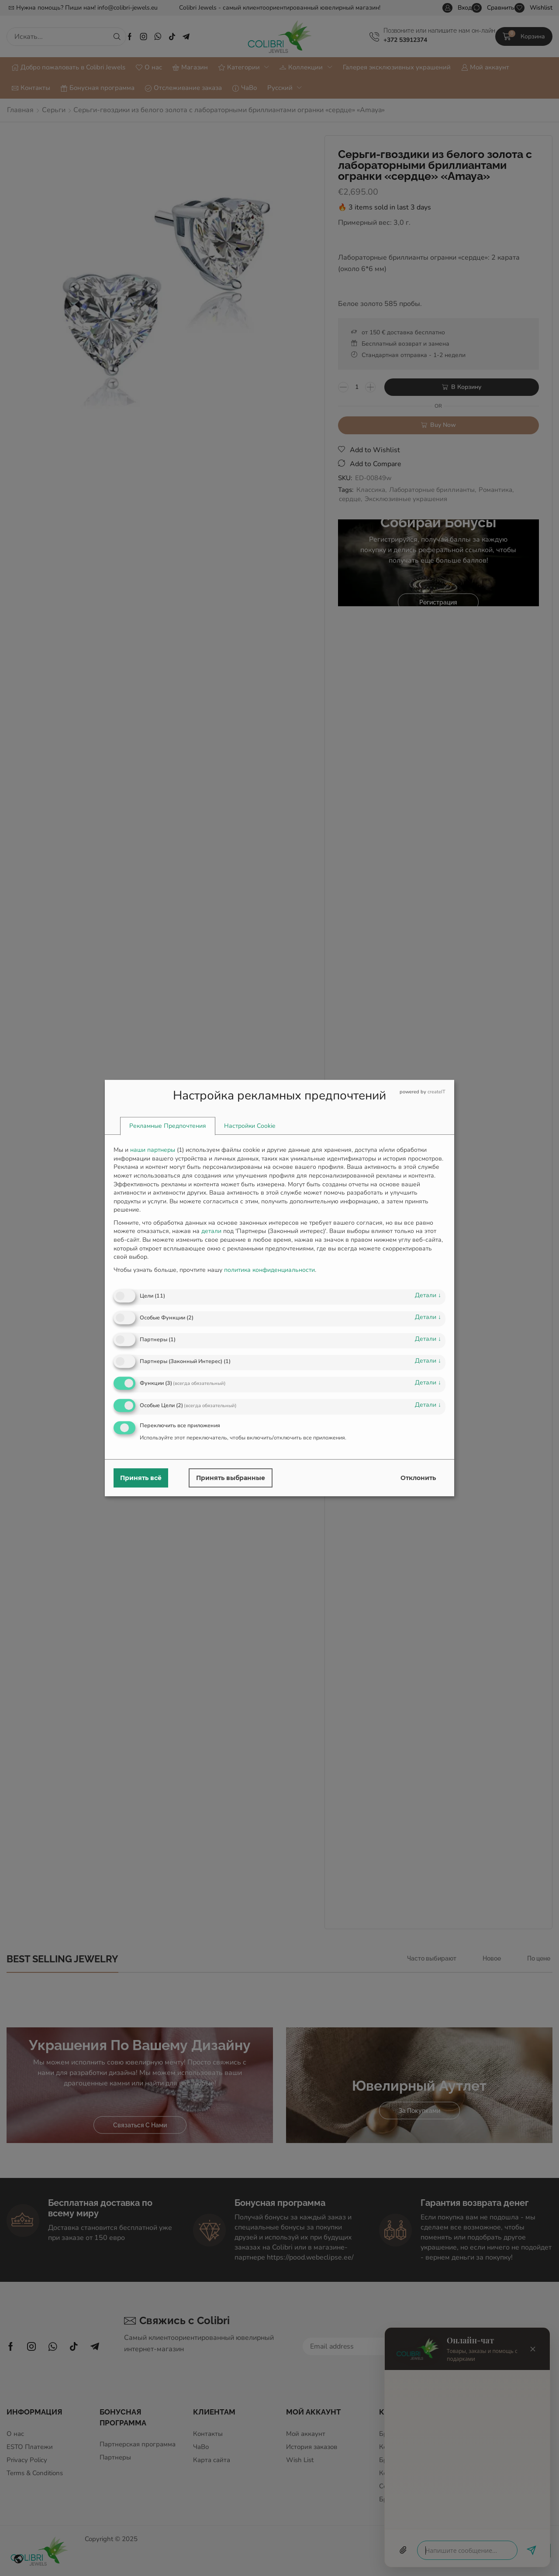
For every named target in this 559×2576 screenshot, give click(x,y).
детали (428, 1295)
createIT (436, 1092)
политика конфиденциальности (269, 1270)
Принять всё (141, 1478)
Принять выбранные (230, 1478)
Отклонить (418, 1478)
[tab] (167, 1126)
